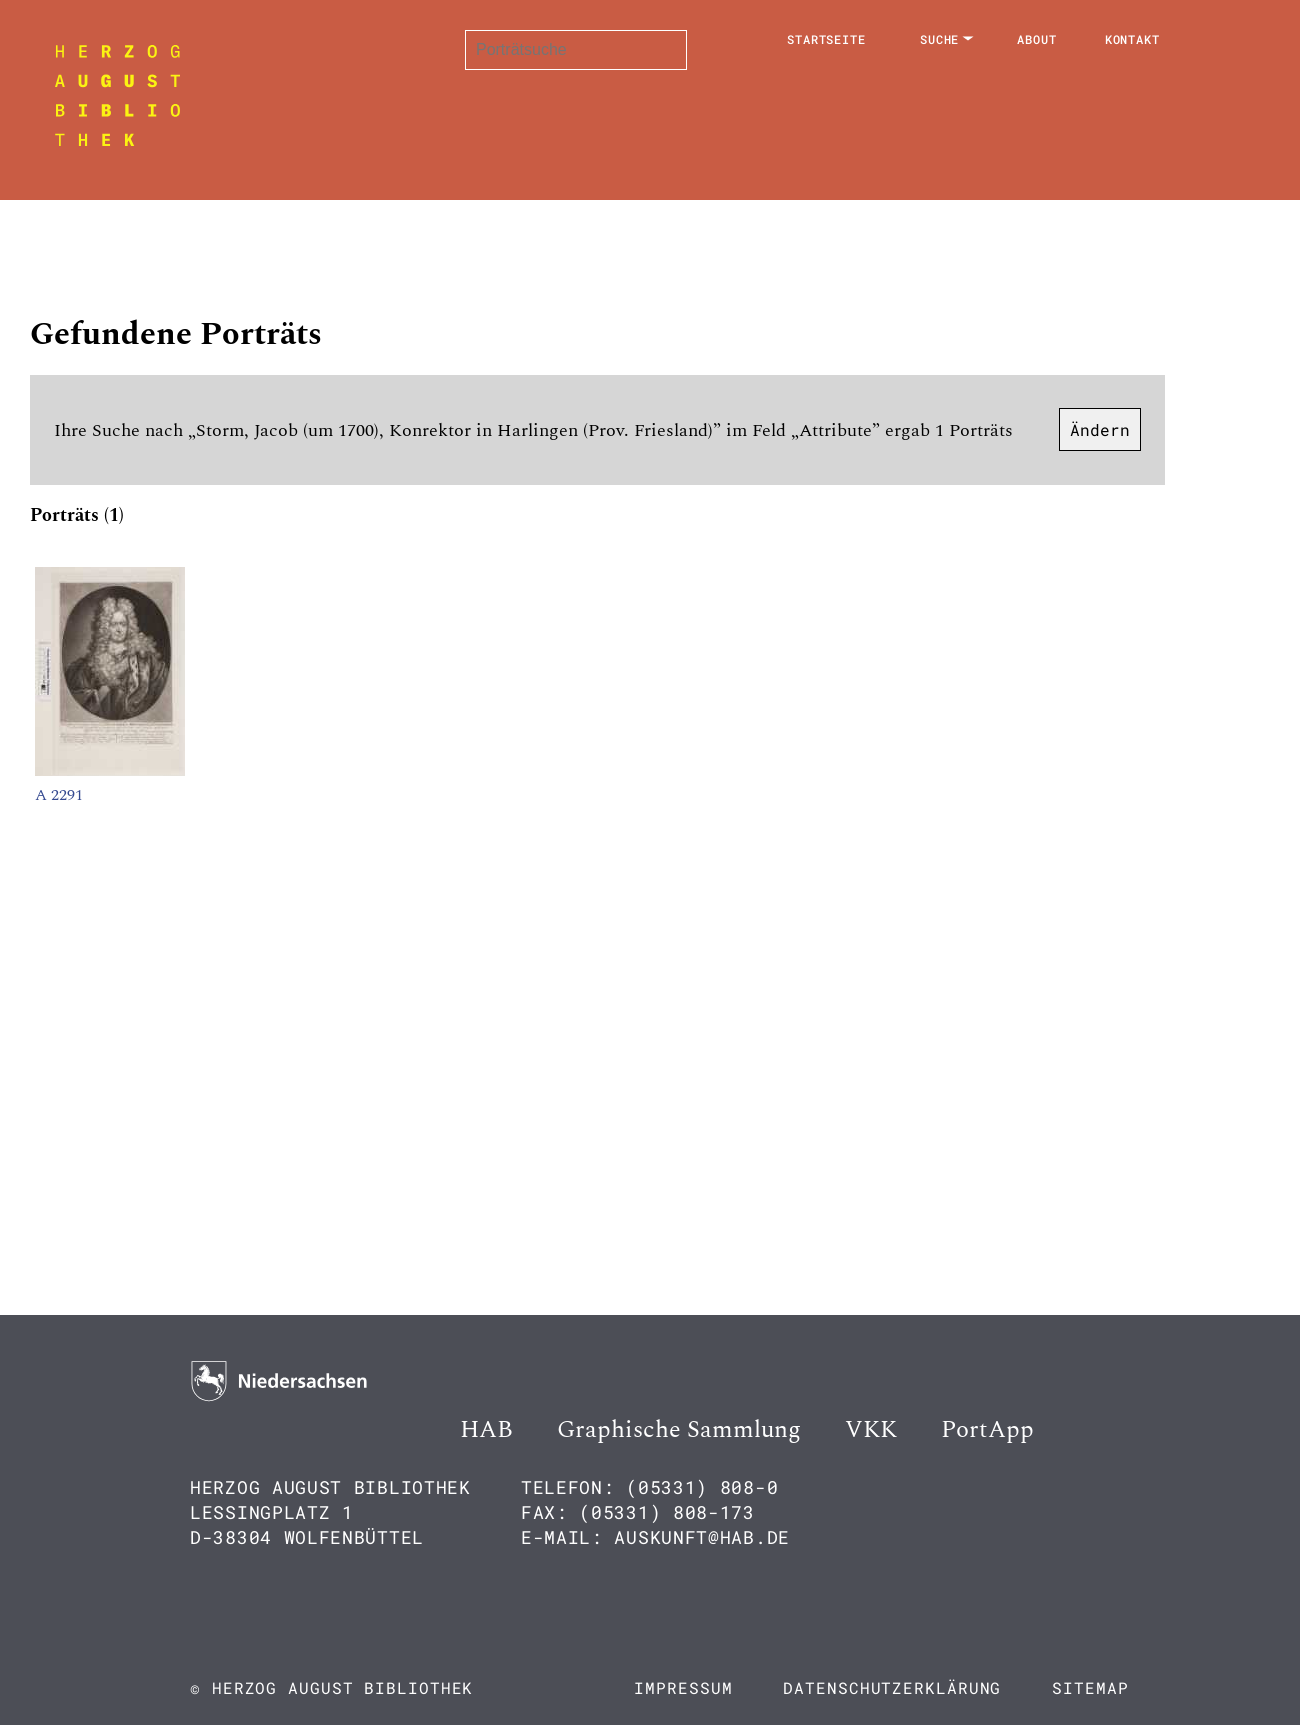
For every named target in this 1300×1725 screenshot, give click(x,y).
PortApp (987, 1430)
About (1037, 39)
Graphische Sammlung (679, 1430)
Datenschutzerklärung (892, 1687)
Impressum (683, 1687)
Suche (940, 39)
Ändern (1100, 429)
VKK (871, 1430)
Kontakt (1132, 39)
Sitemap (1090, 1687)
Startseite (826, 39)
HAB (486, 1430)
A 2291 (59, 795)
